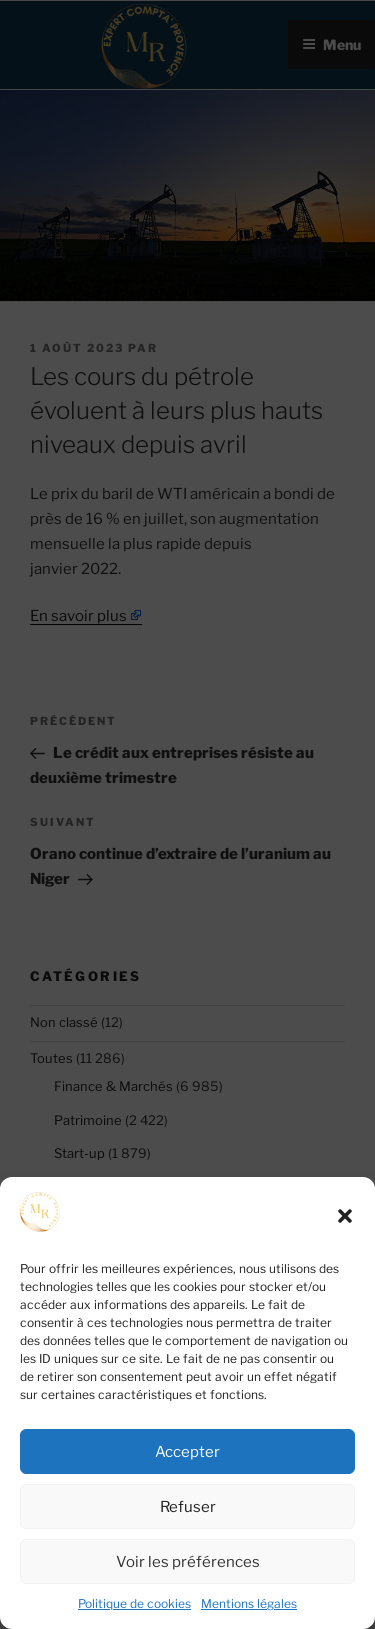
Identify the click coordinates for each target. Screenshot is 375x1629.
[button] (345, 1216)
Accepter (187, 1452)
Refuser (188, 1507)
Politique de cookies (134, 1603)
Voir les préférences (188, 1562)
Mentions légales (249, 1603)
